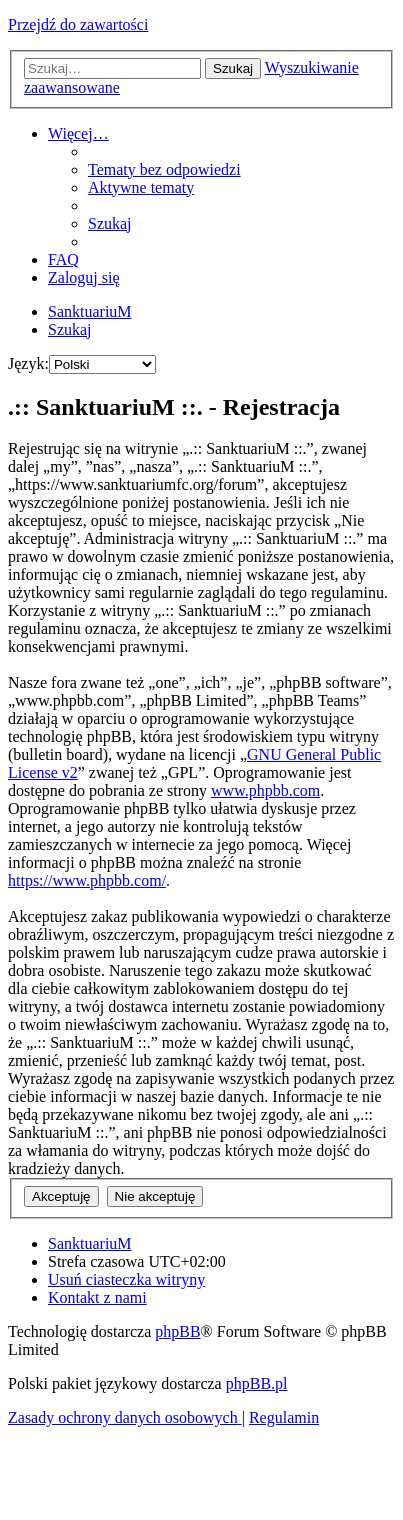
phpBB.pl (257, 1383)
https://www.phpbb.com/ (87, 880)
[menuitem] (164, 169)
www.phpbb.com (265, 790)
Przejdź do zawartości (78, 24)
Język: (28, 363)
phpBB (177, 1331)
